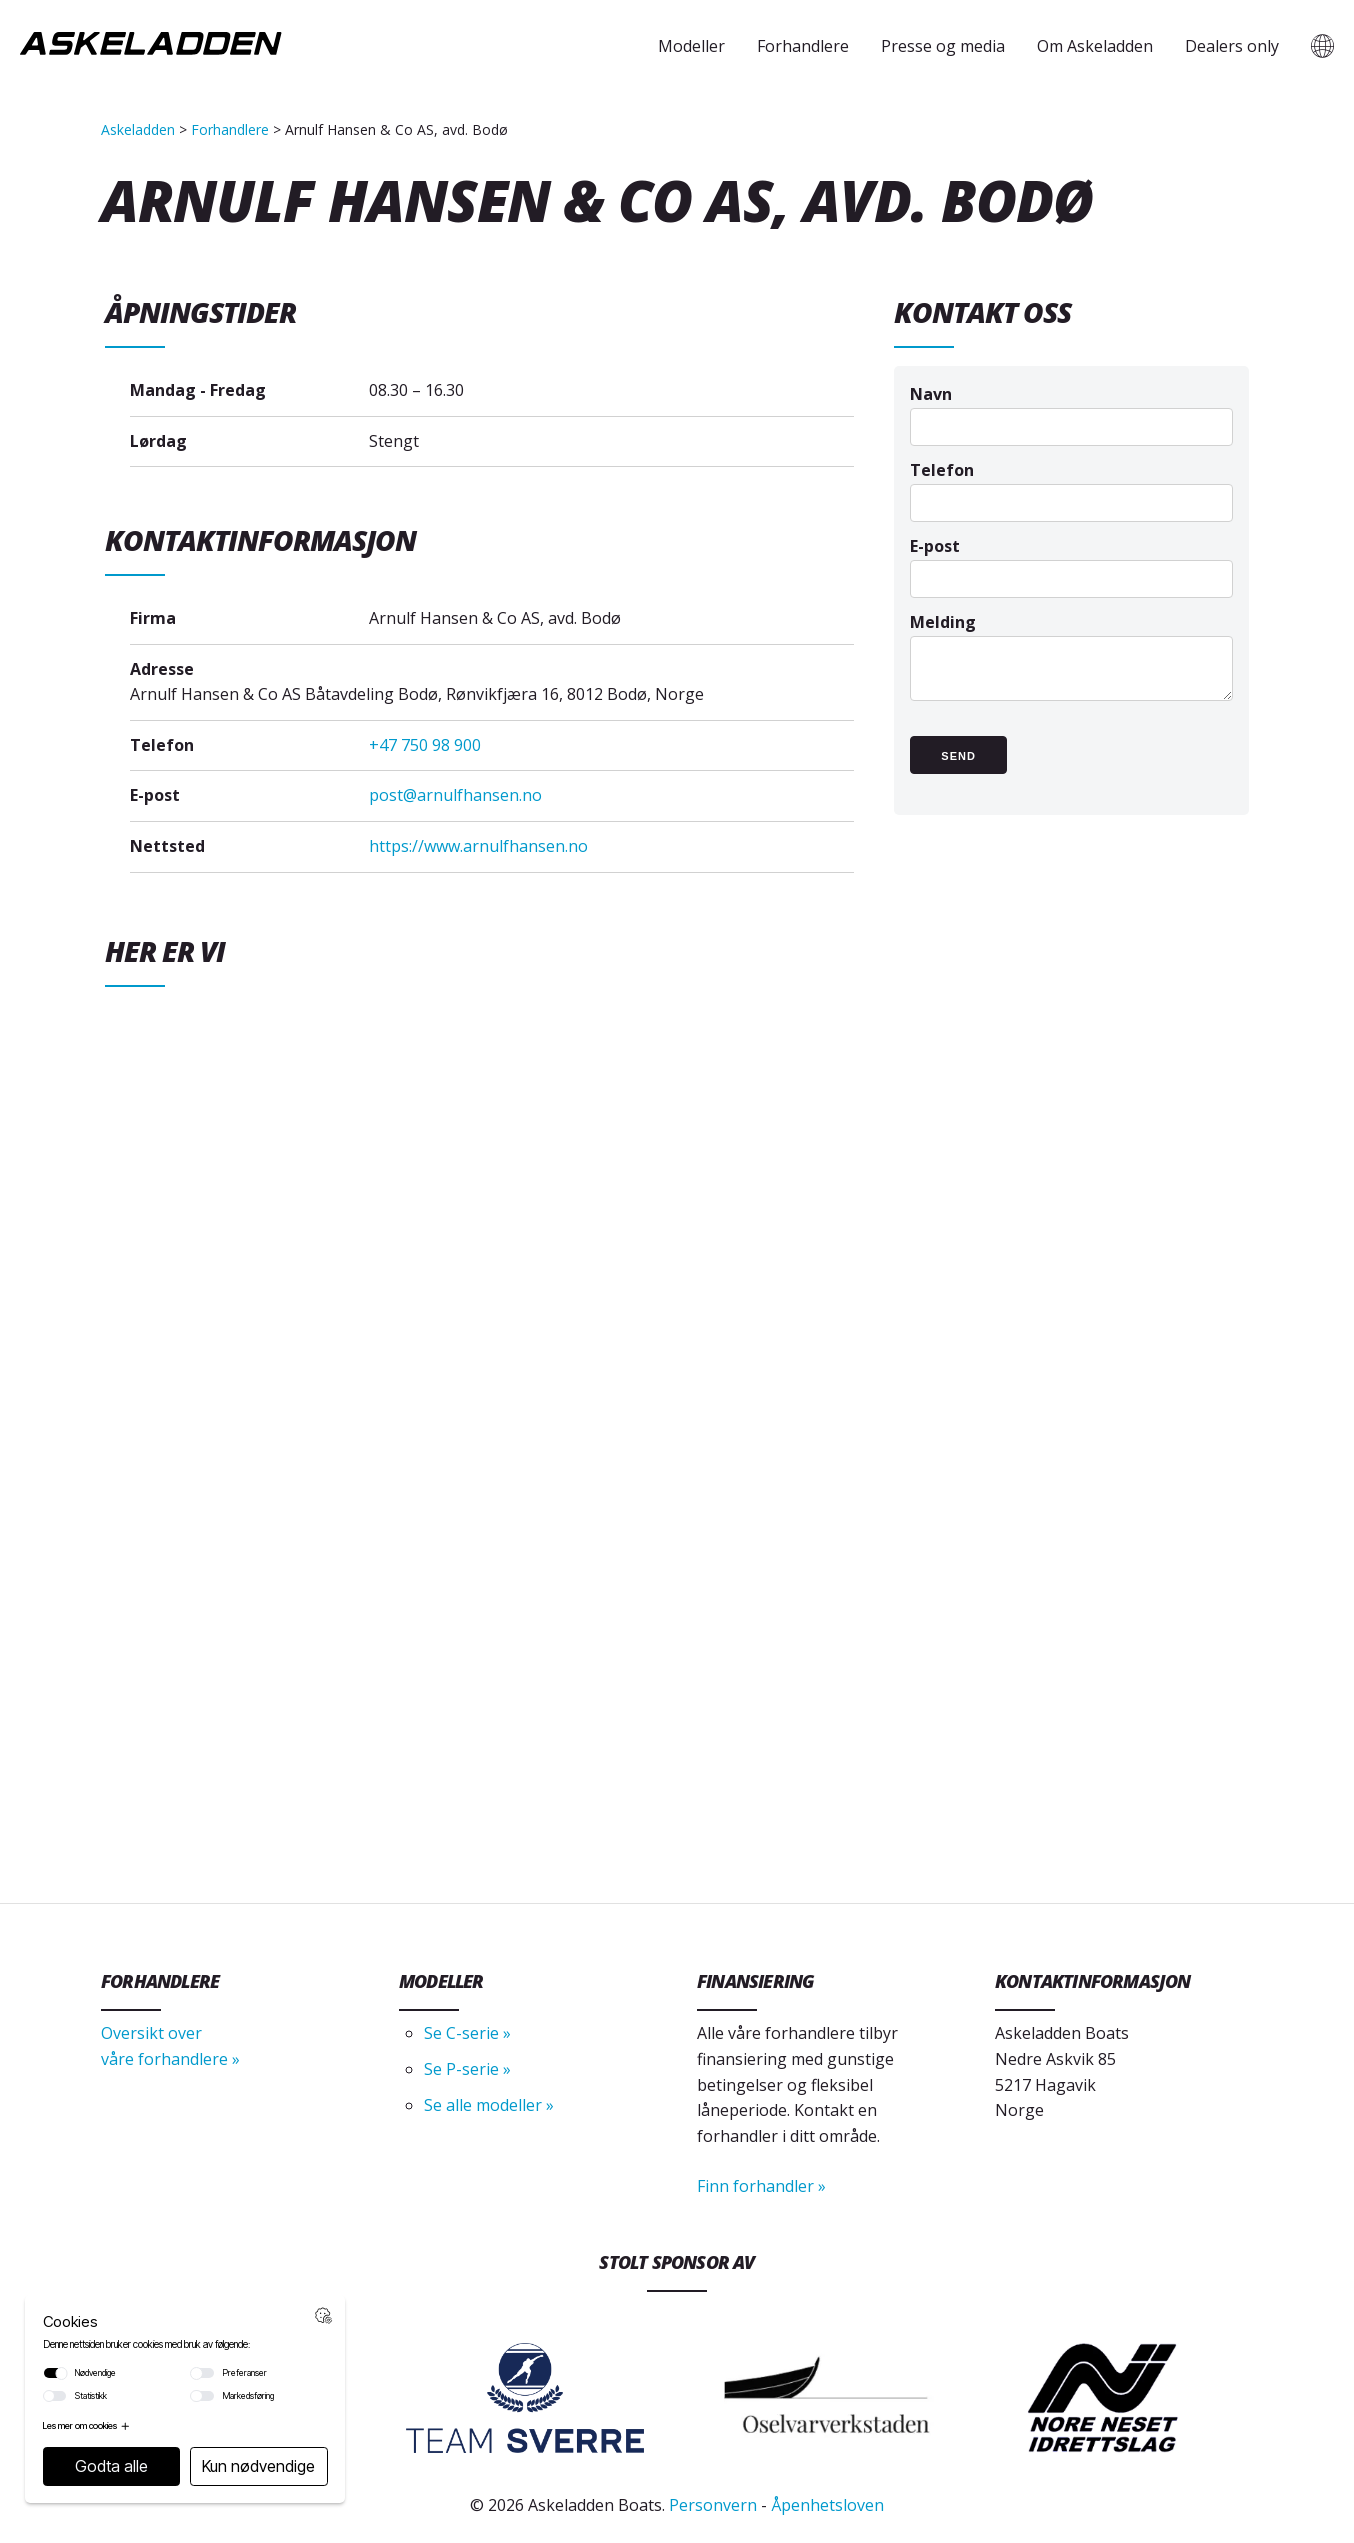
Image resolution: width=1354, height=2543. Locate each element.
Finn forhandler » (761, 2186)
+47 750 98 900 (425, 745)
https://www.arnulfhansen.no (478, 846)
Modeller (691, 46)
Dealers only (1232, 46)
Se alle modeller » (489, 2105)
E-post (1071, 561)
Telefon (1071, 485)
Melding (1071, 666)
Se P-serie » (467, 2069)
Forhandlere (803, 46)
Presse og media (943, 46)
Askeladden (138, 129)
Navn (1071, 409)
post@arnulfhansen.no (455, 795)
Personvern (713, 2505)
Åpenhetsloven (827, 2505)
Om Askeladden (1095, 46)
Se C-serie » (467, 2033)
